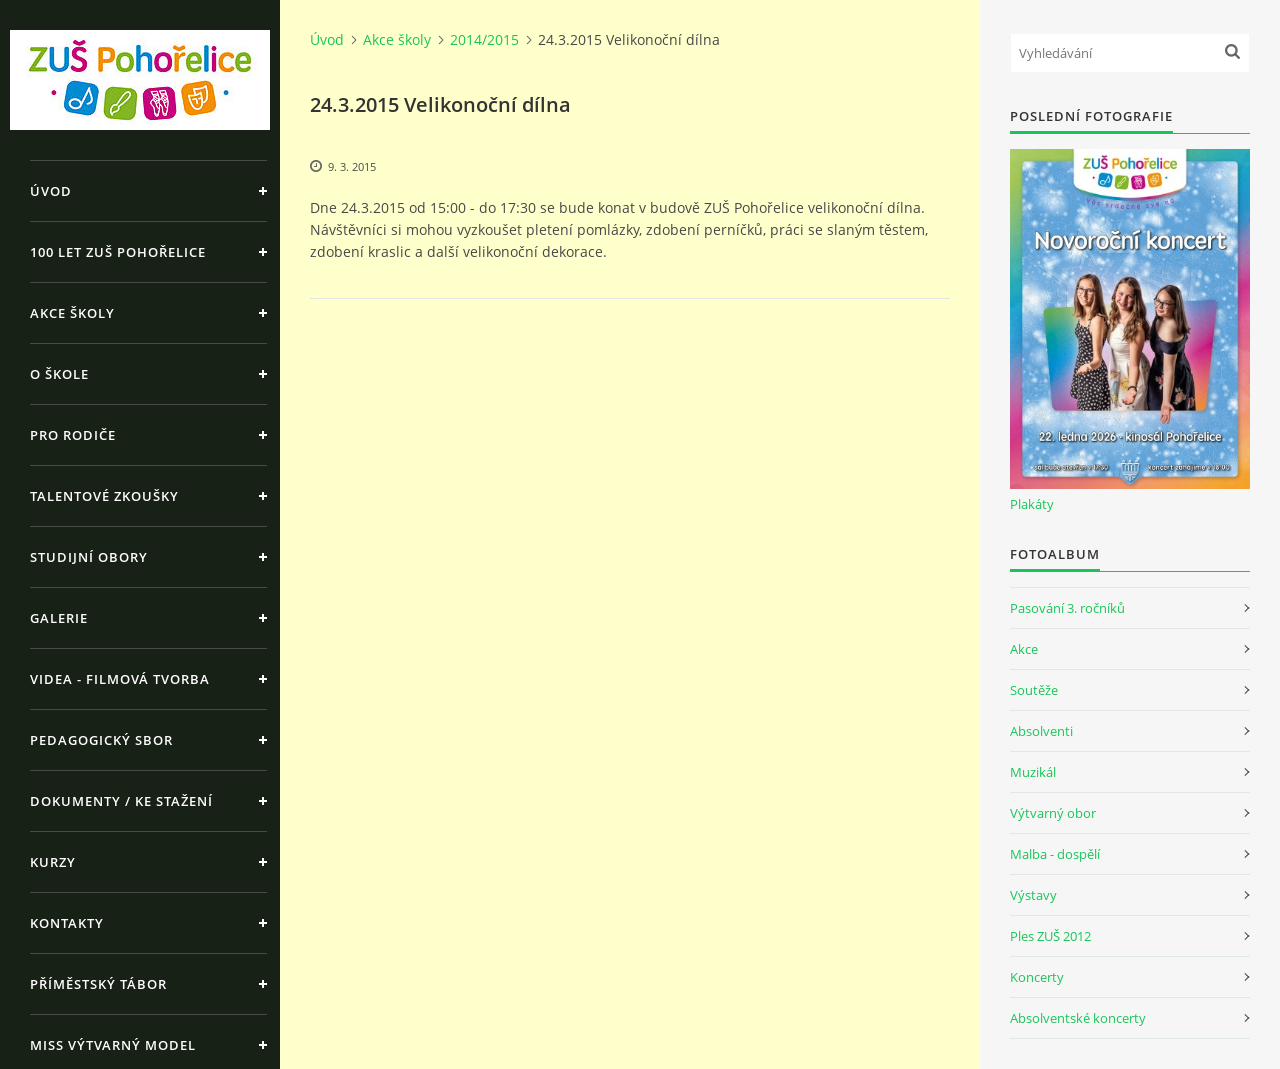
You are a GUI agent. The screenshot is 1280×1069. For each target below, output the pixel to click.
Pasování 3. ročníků (1067, 608)
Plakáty (1032, 504)
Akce (1024, 649)
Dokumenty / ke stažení (121, 801)
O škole (59, 374)
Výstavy (1033, 895)
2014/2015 (484, 39)
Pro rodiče (73, 435)
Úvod (51, 191)
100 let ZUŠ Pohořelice (118, 252)
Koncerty (1037, 977)
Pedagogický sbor (101, 740)
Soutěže (1034, 690)
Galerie (59, 618)
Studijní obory (89, 557)
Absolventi (1041, 731)
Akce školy (72, 313)
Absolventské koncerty (1078, 1018)
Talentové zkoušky (104, 496)
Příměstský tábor (98, 984)
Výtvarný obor (1053, 813)
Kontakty (67, 923)
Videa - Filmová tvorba (120, 679)
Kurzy (53, 862)
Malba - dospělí (1055, 854)
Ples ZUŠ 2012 (1050, 936)
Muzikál (1033, 772)
